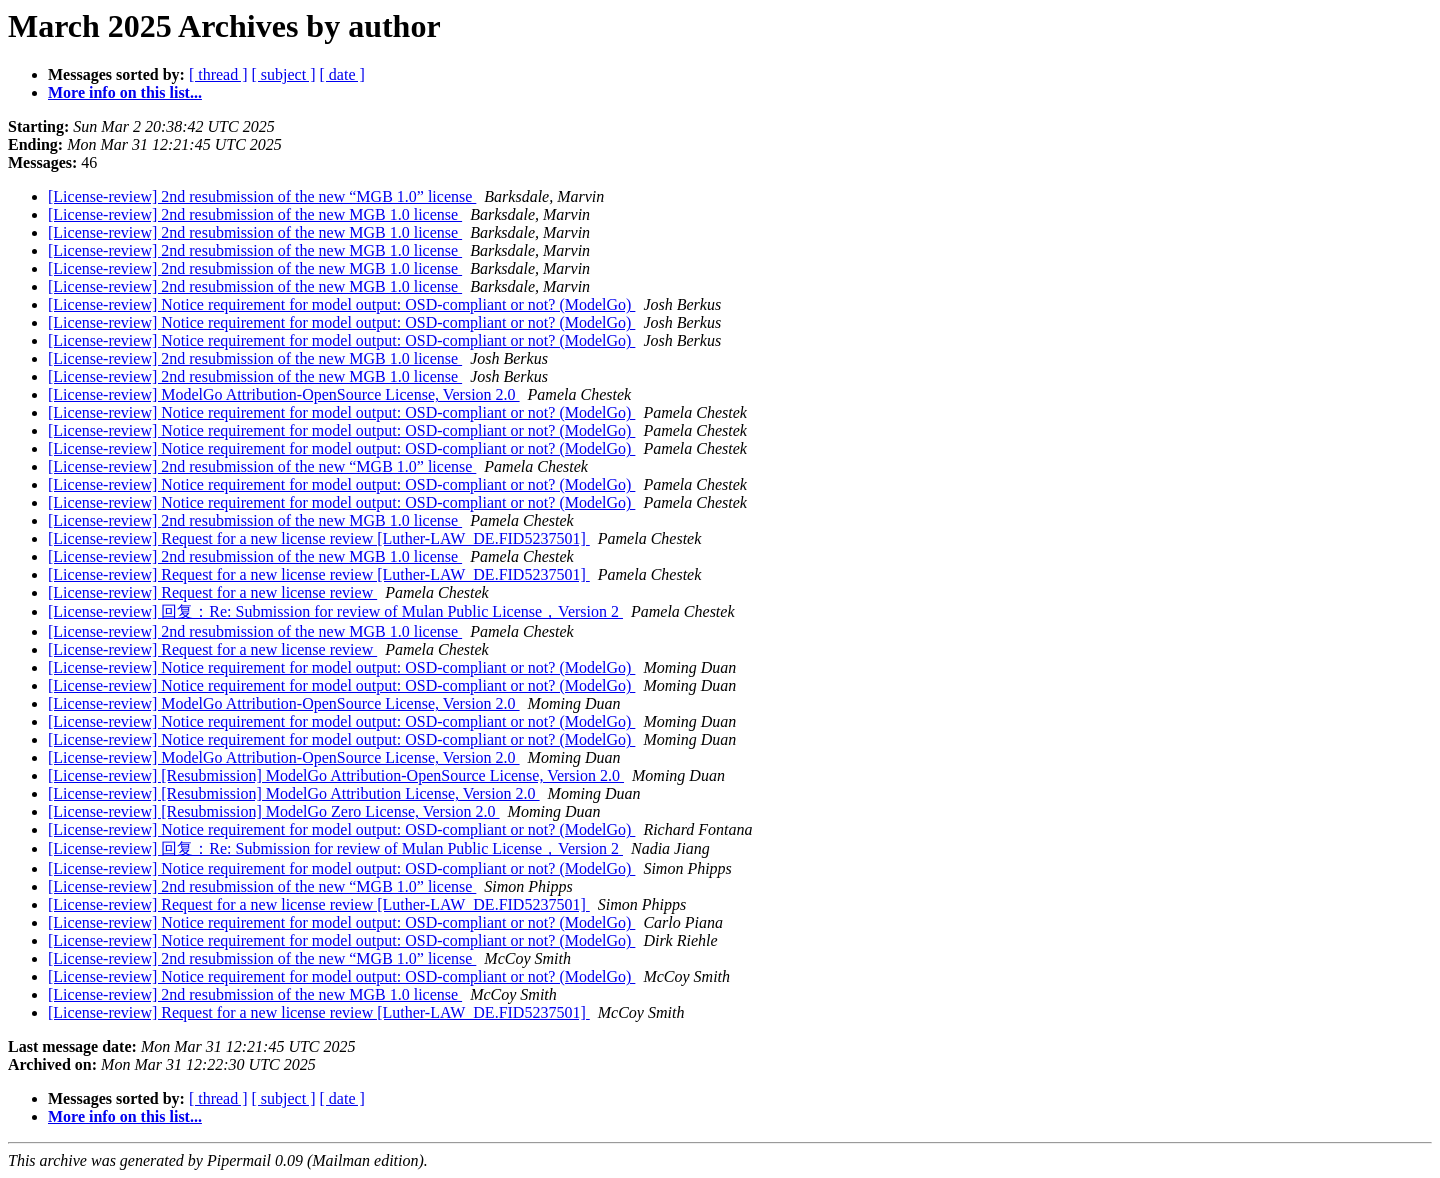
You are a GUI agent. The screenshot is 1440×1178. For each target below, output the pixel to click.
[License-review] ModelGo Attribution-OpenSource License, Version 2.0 (284, 394)
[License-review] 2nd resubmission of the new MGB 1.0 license (255, 214)
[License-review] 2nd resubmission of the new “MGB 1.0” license (262, 196)
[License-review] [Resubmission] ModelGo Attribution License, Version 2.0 (294, 793)
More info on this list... (125, 92)
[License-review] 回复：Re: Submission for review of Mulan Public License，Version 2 (335, 611)
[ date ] (342, 74)
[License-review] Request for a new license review (212, 592)
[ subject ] (284, 74)
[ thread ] (218, 74)
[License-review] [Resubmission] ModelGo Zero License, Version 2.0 (274, 811)
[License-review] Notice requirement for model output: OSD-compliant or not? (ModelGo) (341, 304)
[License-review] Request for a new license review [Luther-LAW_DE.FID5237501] (319, 538)
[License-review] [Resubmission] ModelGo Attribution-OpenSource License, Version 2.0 (336, 775)
